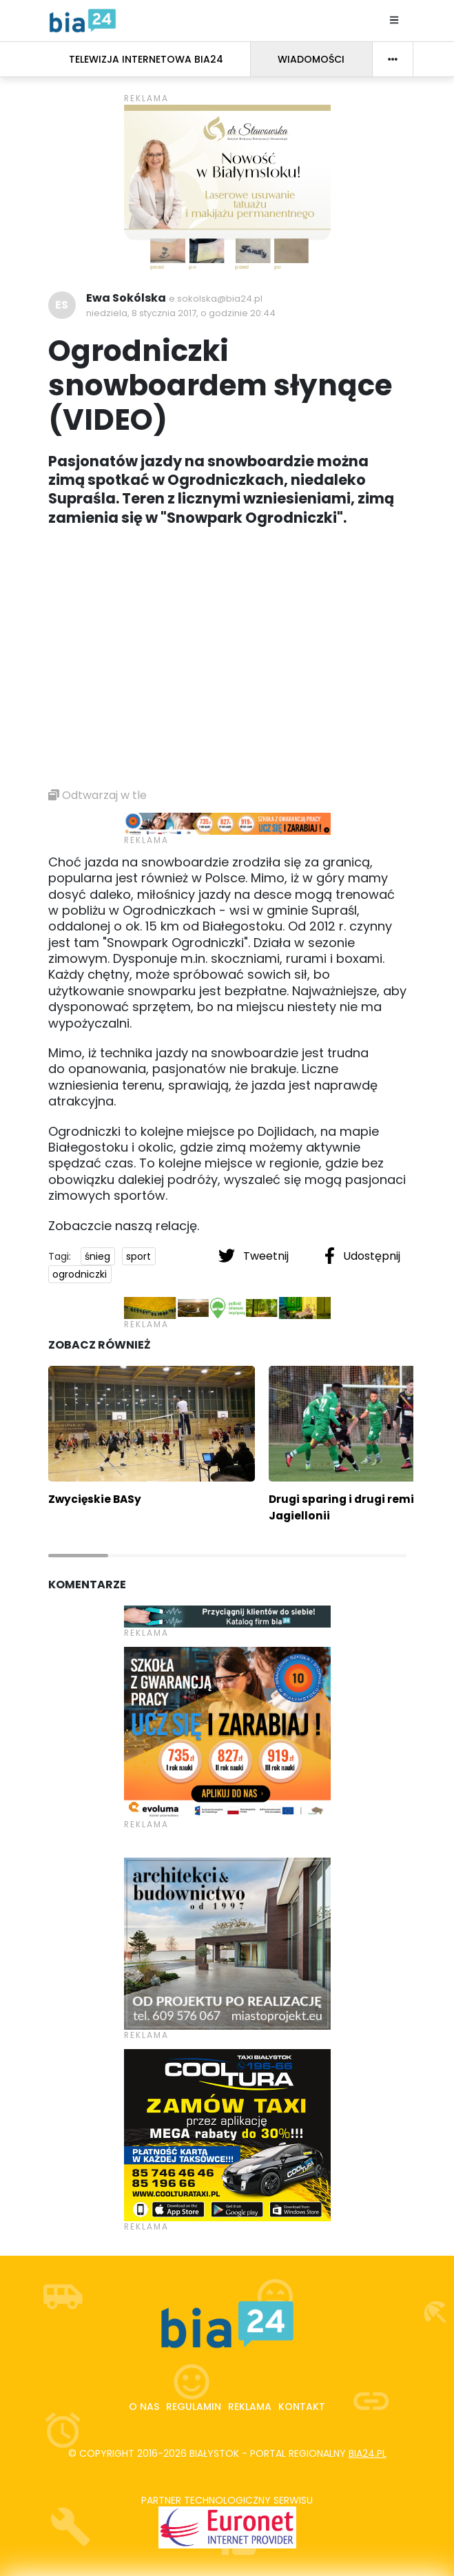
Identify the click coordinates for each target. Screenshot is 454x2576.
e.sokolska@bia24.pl (215, 298)
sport (138, 1256)
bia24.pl (367, 2453)
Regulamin (193, 2406)
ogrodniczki (79, 1274)
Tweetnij (254, 1255)
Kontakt (301, 2406)
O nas (144, 2406)
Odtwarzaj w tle (97, 795)
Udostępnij (362, 1255)
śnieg (97, 1256)
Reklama (249, 2406)
